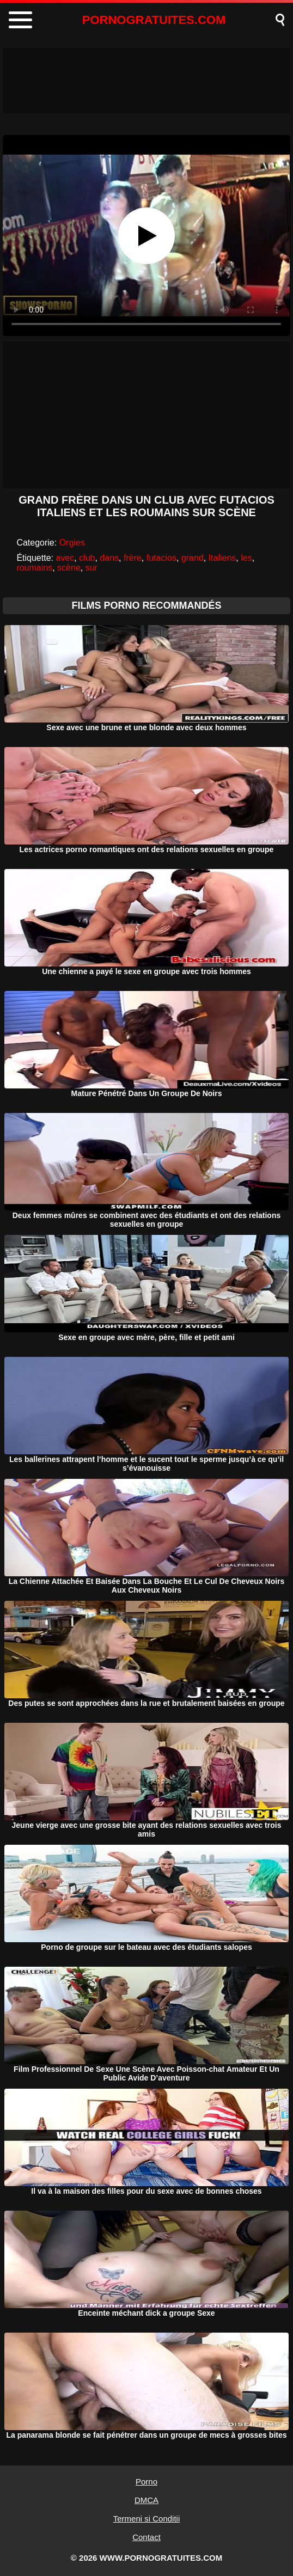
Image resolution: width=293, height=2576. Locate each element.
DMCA (146, 2500)
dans (109, 557)
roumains (34, 567)
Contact (146, 2537)
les (246, 557)
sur (91, 567)
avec (65, 557)
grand (192, 557)
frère (133, 557)
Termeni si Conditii (146, 2518)
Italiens (222, 557)
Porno (146, 2481)
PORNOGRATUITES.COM (154, 20)
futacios (161, 557)
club (87, 557)
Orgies (72, 542)
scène (69, 567)
